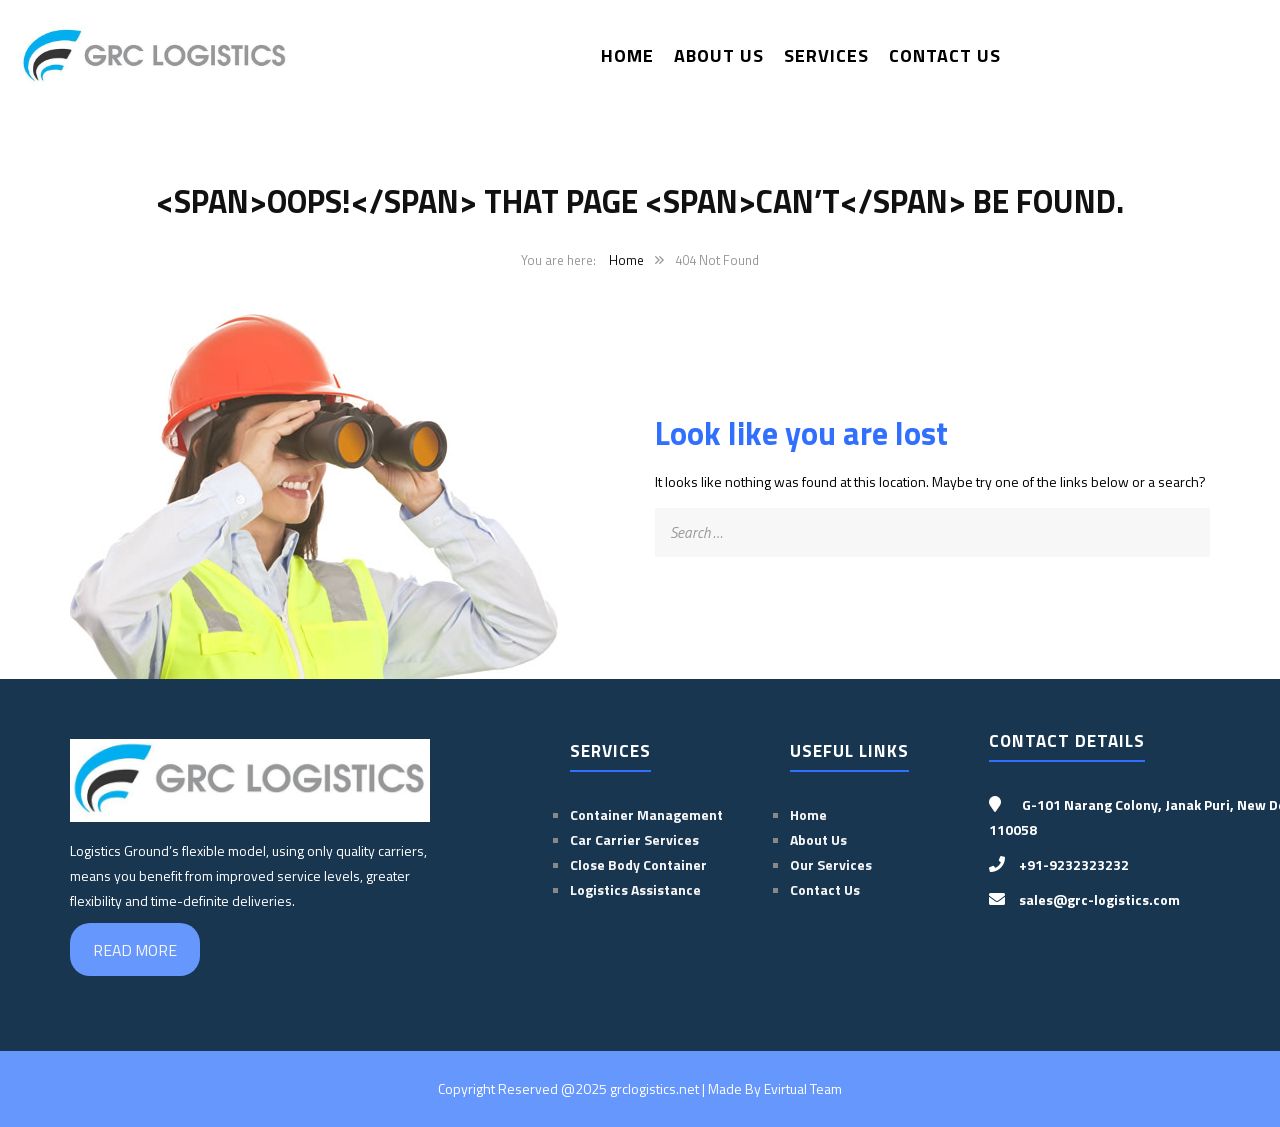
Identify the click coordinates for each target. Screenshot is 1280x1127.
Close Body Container (640, 864)
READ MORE (135, 950)
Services (826, 55)
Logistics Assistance (635, 889)
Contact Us (945, 55)
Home (627, 55)
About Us (719, 55)
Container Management (646, 814)
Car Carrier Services (634, 839)
